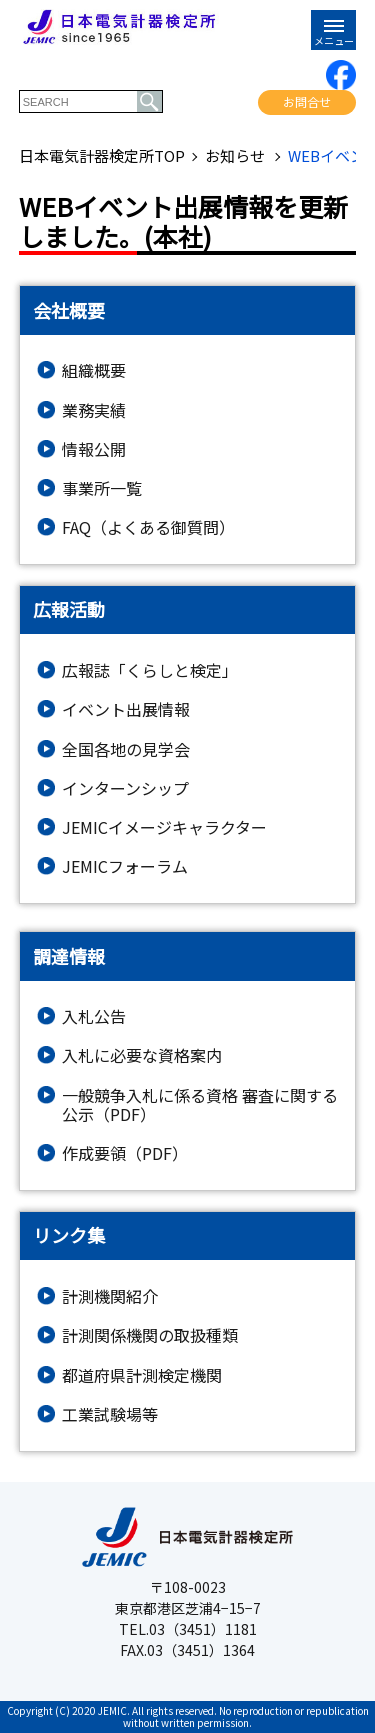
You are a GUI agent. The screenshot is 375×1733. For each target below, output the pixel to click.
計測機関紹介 (110, 1296)
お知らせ (236, 156)
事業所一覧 (102, 488)
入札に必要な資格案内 (142, 1055)
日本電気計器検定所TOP (102, 156)
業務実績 (94, 410)
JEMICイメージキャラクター (164, 827)
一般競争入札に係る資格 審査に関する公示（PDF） (200, 1105)
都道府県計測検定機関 (142, 1375)
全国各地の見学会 (126, 749)
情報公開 (94, 449)
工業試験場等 (110, 1414)
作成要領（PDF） (125, 1153)
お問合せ (307, 101)
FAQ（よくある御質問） (148, 527)
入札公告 (94, 1016)
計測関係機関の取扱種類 (150, 1335)
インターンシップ (125, 788)
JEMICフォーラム (125, 866)
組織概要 (94, 370)
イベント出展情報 (126, 709)
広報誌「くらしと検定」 (150, 670)
